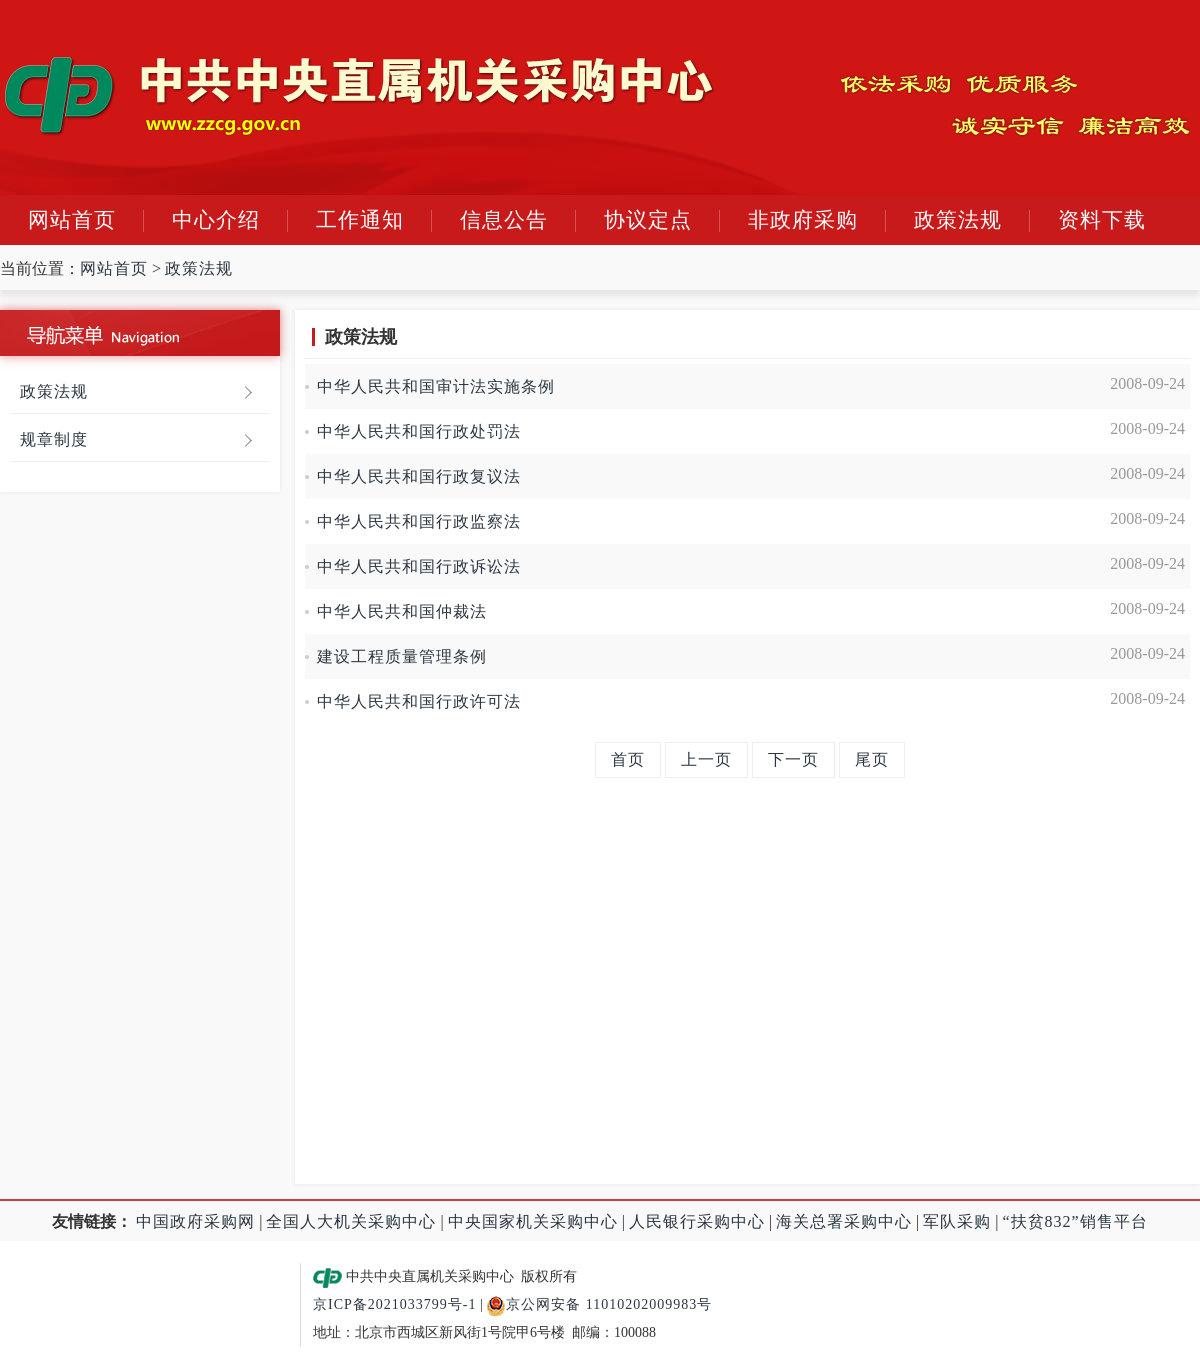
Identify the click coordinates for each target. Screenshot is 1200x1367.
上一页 (706, 759)
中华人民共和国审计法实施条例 (447, 386)
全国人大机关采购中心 (351, 1221)
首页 (628, 759)
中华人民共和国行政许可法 (419, 701)
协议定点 (648, 220)
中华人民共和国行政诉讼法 (419, 566)
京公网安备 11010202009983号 (599, 1304)
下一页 (793, 759)
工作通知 (360, 220)
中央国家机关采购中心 (533, 1221)
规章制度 (54, 439)
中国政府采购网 (195, 1221)
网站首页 (72, 220)
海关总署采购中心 (844, 1221)
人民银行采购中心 (697, 1221)
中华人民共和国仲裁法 (402, 611)
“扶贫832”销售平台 (1075, 1221)
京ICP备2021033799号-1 (394, 1304)
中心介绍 (216, 220)
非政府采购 (803, 220)
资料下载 (1102, 220)
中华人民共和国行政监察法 (419, 521)
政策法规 (958, 220)
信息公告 (504, 220)
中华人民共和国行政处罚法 (419, 431)
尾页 (872, 759)
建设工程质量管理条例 (402, 656)
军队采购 (957, 1221)
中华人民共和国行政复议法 (419, 476)
